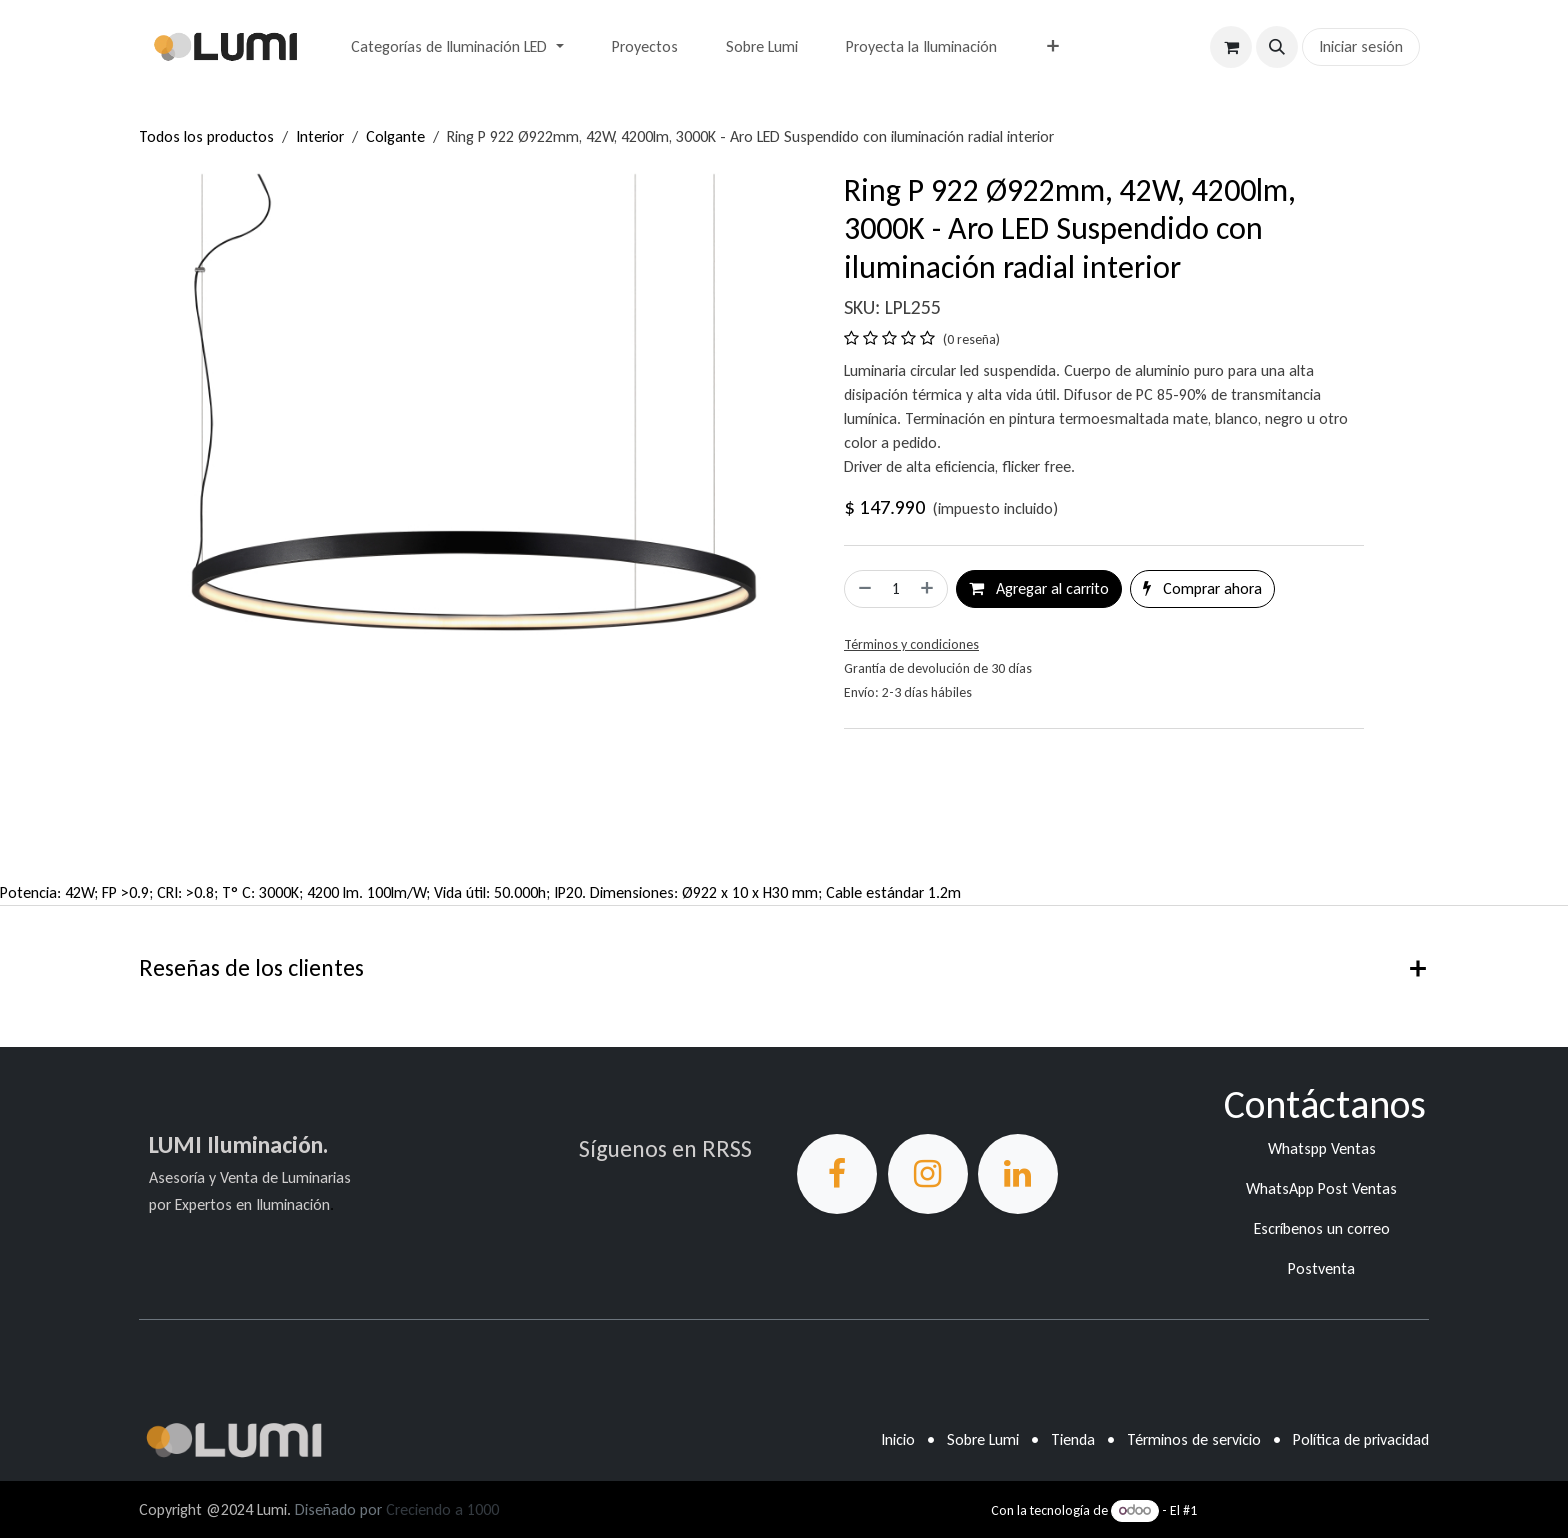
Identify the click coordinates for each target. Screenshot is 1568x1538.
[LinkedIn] (1018, 1174)
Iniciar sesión (1361, 46)
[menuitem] (457, 47)
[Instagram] (928, 1174)
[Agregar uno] (929, 589)
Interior (320, 136)
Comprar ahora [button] (1202, 588)
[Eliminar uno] (863, 589)
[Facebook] (837, 1174)
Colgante (395, 136)
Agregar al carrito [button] (1039, 588)
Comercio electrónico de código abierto (1314, 1510)
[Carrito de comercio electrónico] (1231, 47)
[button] (1277, 47)
